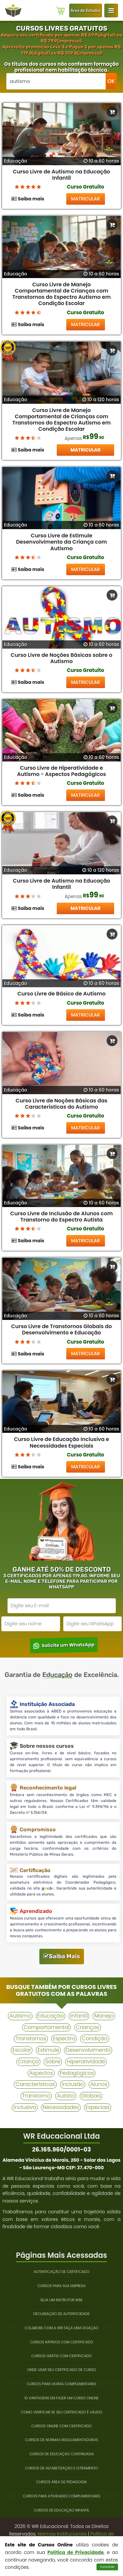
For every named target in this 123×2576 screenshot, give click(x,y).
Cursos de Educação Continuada (61, 2454)
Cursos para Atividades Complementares (61, 2496)
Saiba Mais (61, 1956)
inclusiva (24, 2107)
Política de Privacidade (75, 2552)
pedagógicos (77, 2073)
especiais (98, 2107)
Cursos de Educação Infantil (61, 2510)
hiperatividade (86, 2061)
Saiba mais (27, 198)
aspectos (41, 2073)
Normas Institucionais (62, 2534)
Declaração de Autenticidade (61, 2313)
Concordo (107, 2567)
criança (28, 2061)
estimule (48, 2050)
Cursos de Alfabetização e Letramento (61, 2468)
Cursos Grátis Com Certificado (61, 2355)
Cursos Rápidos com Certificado (61, 2342)
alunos (99, 2084)
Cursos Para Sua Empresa (61, 2285)
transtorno (36, 2095)
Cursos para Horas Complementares (61, 2383)
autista (66, 2095)
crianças (87, 2027)
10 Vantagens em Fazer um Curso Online (61, 2398)
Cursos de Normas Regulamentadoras (61, 2439)
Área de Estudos (86, 10)
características (35, 2084)
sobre (52, 2061)
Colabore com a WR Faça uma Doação (61, 2328)
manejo (103, 2016)
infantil (79, 2016)
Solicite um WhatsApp (64, 1645)
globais (91, 2095)
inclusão (73, 2084)
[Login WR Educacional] (111, 10)
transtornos (30, 2038)
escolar (21, 2050)
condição (94, 2038)
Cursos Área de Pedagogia (61, 2482)
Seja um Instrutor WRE (61, 2300)
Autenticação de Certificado (62, 2271)
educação (50, 2016)
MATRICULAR (85, 198)
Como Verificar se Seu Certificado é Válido (61, 2412)
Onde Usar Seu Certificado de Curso (61, 2369)
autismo (20, 2016)
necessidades (61, 2107)
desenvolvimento (88, 2050)
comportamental (46, 2027)
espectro (64, 2038)
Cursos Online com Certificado (61, 2426)
